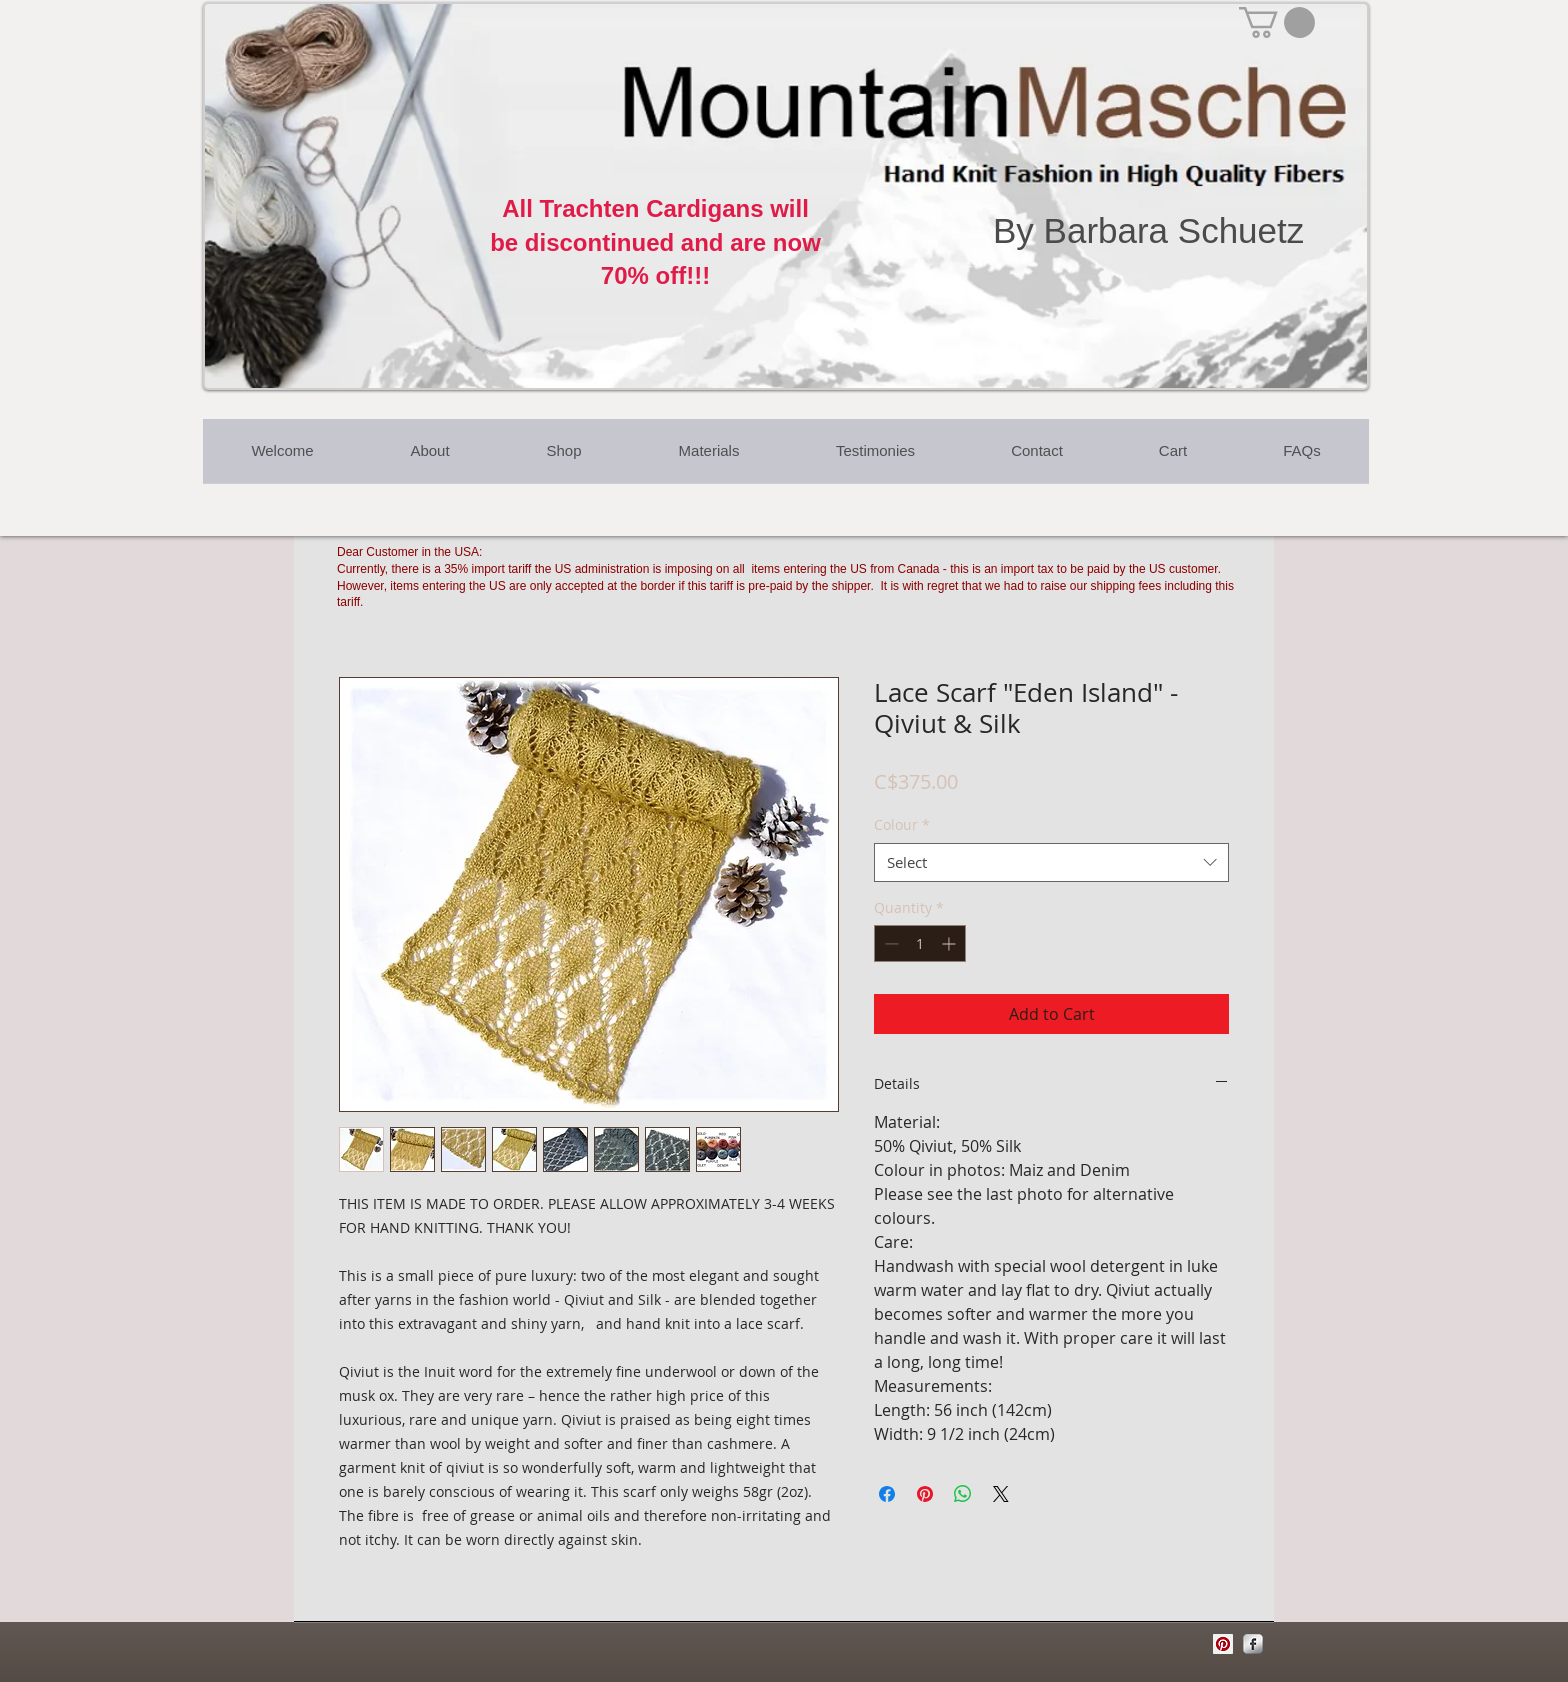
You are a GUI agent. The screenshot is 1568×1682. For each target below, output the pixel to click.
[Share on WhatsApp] (963, 1494)
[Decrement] (889, 943)
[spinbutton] (920, 943)
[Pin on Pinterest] (925, 1494)
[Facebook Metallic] (1253, 1644)
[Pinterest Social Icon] (1223, 1644)
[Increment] (950, 943)
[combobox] (1051, 862)
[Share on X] (1001, 1494)
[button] (1277, 22)
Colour (902, 824)
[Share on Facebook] (887, 1494)
